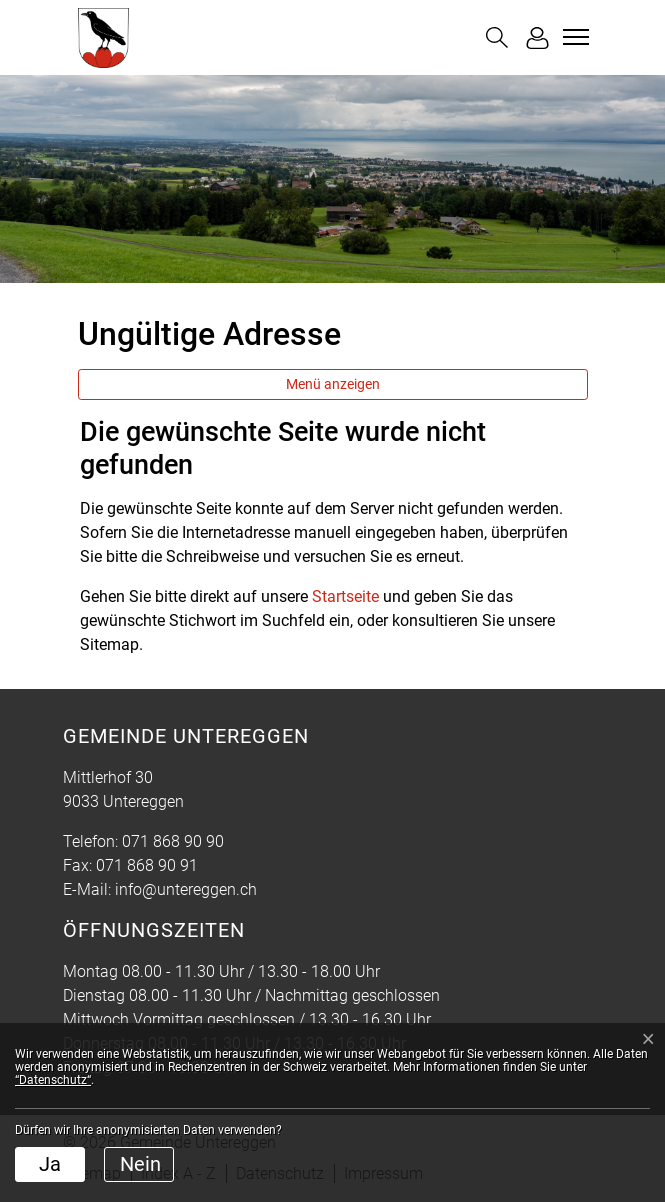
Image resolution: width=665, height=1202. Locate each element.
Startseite (345, 596)
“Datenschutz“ (53, 1080)
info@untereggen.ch (186, 889)
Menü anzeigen (333, 384)
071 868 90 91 (147, 865)
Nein (140, 1164)
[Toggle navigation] (573, 37)
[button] (497, 37)
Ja (50, 1164)
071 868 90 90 (173, 841)
